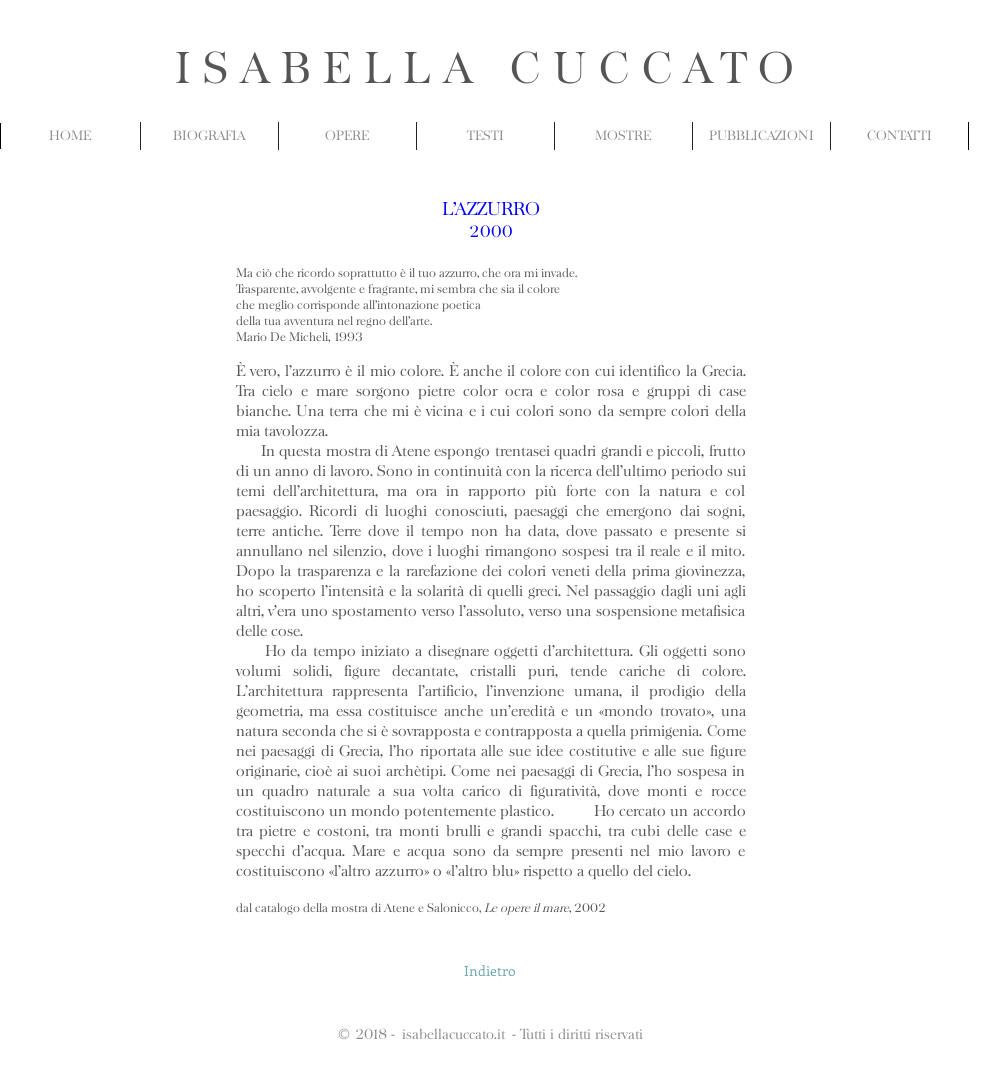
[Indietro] (490, 971)
